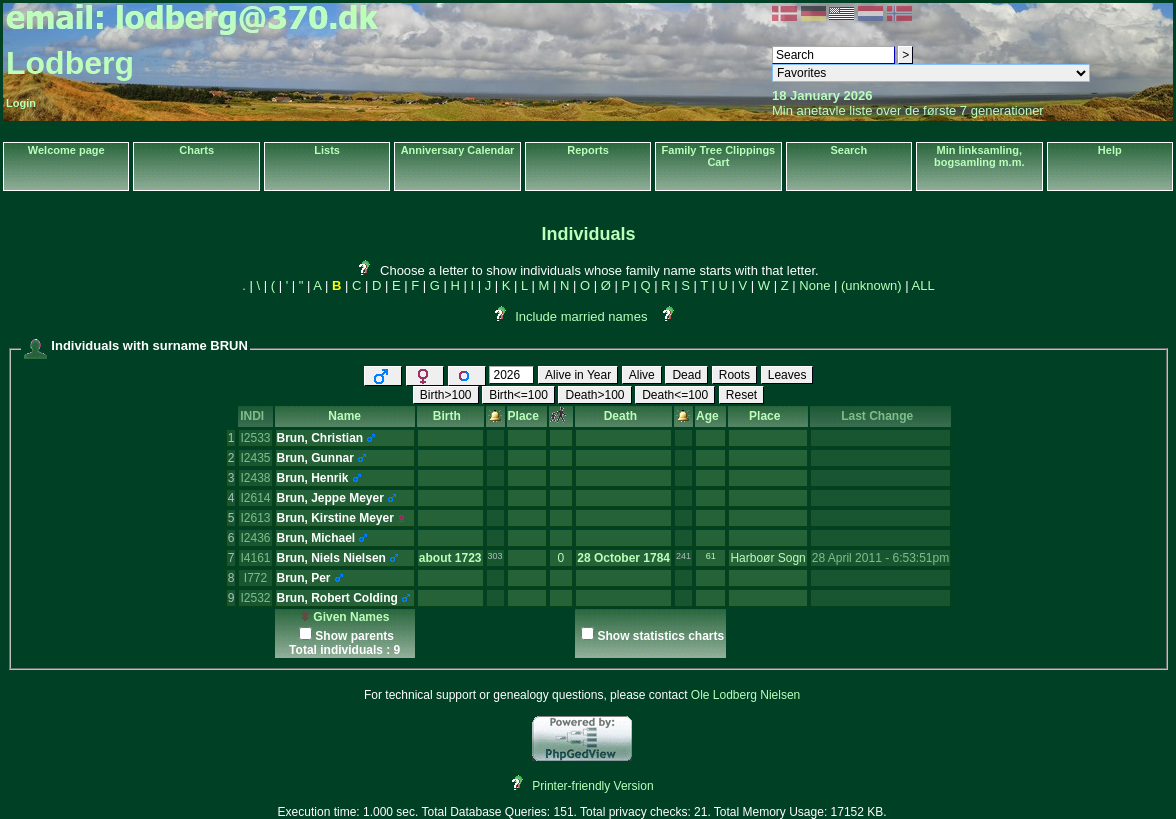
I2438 (255, 478)
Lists (327, 150)
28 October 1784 (623, 558)
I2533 (255, 438)
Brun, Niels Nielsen (331, 558)
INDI (255, 416)
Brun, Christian (320, 438)
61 (711, 556)
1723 (468, 558)
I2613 (255, 518)
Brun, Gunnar (315, 458)
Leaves (787, 375)
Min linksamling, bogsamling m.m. (979, 156)
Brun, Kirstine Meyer (335, 518)
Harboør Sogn (767, 558)
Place (527, 416)
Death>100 (594, 395)
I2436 (255, 538)
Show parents (354, 636)
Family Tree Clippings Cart (719, 156)
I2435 (255, 458)
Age (710, 416)
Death (624, 416)
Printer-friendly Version (592, 786)
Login (21, 103)
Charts (196, 150)
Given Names (344, 617)
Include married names (581, 316)
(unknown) (871, 285)
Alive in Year (578, 375)
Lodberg (70, 63)
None (814, 285)
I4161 (255, 558)
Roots (734, 375)
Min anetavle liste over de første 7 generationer (908, 110)
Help (1110, 150)
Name (344, 416)
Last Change (880, 416)
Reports (588, 150)
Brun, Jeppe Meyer (330, 498)
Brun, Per (304, 578)
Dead (686, 375)
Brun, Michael (316, 538)
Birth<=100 (518, 395)
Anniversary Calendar (458, 150)
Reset (741, 395)
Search (848, 150)
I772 (255, 578)
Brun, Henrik (313, 478)
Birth (450, 416)
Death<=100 (675, 395)
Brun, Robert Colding (337, 598)
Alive (642, 375)
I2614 (255, 498)
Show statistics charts (660, 636)
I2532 (255, 598)
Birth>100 (446, 395)
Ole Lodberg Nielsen (745, 695)
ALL (923, 285)
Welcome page (66, 150)
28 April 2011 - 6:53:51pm (880, 558)
